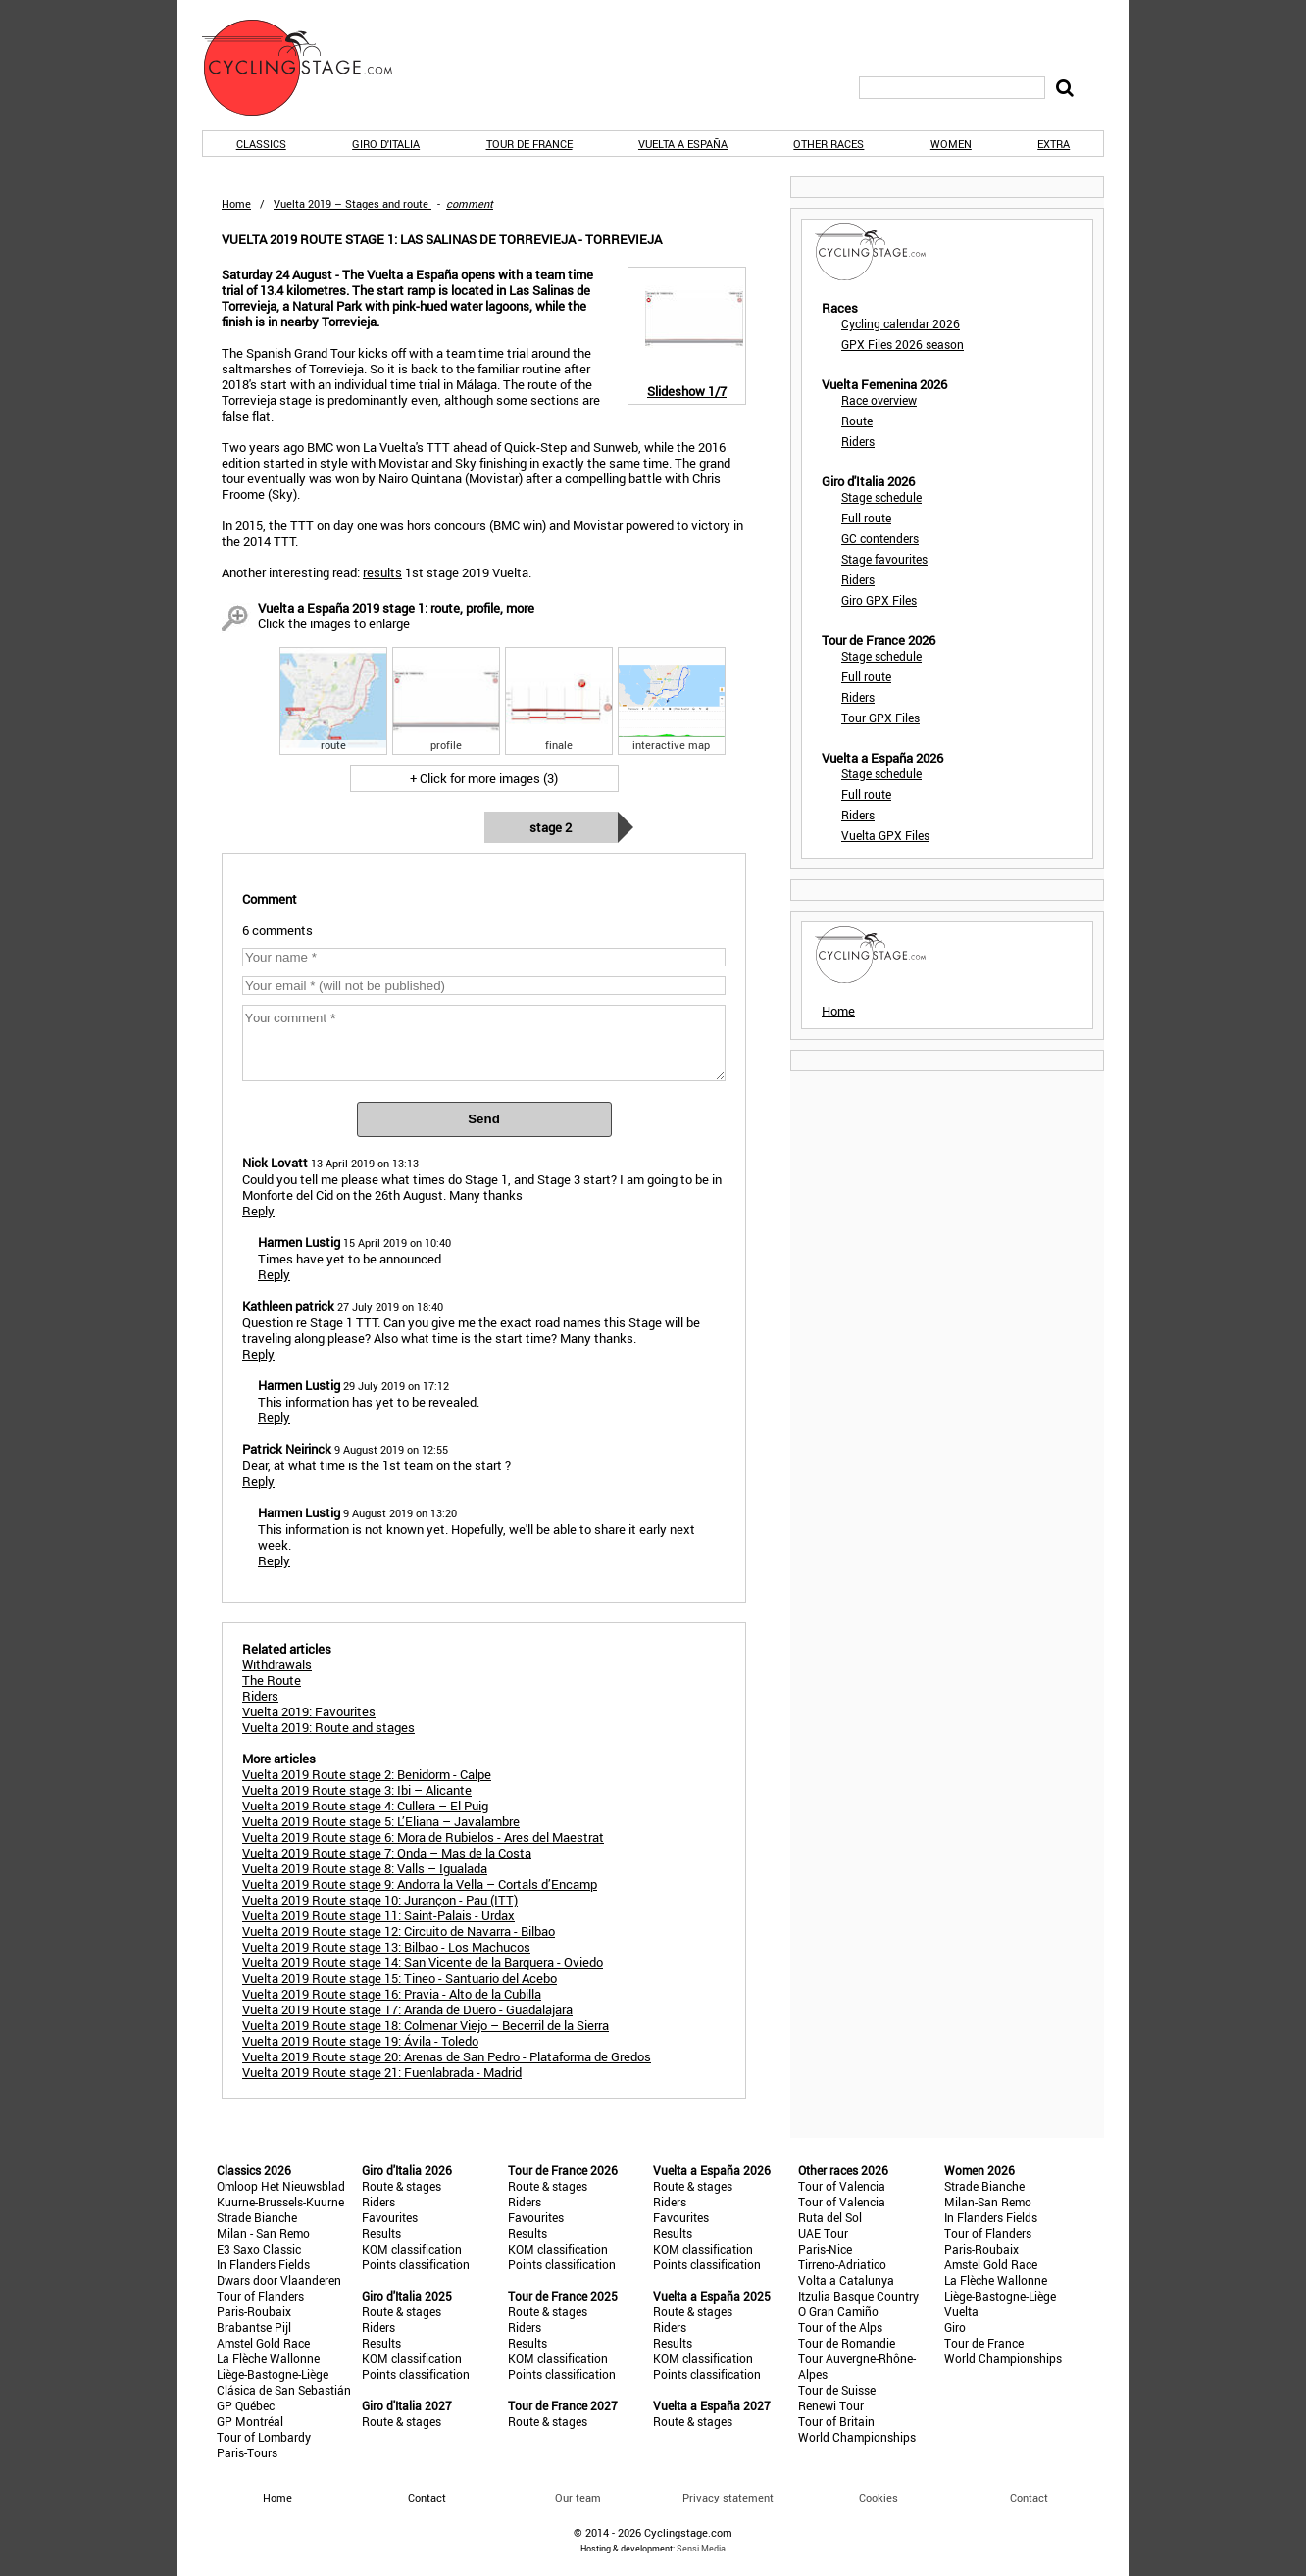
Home (236, 203)
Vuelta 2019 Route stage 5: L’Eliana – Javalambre (381, 1821)
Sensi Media (701, 2548)
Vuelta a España (683, 143)
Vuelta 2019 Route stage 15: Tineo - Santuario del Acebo (399, 1978)
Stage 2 (550, 827)
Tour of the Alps (840, 2327)
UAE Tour (823, 2233)
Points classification (416, 2264)
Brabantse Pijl (254, 2327)
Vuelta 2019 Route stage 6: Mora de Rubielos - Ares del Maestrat (423, 1837)
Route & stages (401, 2186)
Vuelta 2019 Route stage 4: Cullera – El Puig (365, 1805)
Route (857, 420)
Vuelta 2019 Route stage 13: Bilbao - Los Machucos (386, 1947)
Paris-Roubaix (254, 2311)
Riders (858, 441)
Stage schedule (881, 497)
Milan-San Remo (987, 2201)
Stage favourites (884, 559)
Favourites (390, 2217)
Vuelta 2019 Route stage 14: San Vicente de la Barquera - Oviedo (422, 1962)
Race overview (879, 400)
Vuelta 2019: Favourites (309, 1711)
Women (951, 143)
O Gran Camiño (838, 2311)
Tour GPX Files (880, 717)
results (382, 572)
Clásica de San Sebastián (284, 2390)
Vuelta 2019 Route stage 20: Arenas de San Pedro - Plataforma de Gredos (446, 2056)
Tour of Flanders (260, 2296)
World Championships (857, 2437)
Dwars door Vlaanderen (279, 2280)
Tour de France (529, 143)
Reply (258, 1210)
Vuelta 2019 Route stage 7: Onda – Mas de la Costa (386, 1852)
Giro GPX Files (879, 600)
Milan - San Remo (263, 2233)
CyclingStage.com (310, 68)
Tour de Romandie (846, 2343)
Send (484, 1119)
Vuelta (961, 2311)
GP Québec (246, 2405)
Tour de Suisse (837, 2390)
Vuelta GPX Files (885, 835)
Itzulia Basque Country (858, 2296)
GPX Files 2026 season (902, 344)
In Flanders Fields (263, 2264)
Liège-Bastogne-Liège (272, 2374)
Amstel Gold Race (263, 2343)
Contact (1029, 2497)
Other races (828, 143)
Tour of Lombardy (264, 2437)
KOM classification (412, 2248)
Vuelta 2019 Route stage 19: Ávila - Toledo (360, 2041)
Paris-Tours (247, 2452)
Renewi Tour (831, 2405)
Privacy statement (728, 2497)
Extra (1053, 143)
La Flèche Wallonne (268, 2358)
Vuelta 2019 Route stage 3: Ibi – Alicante (357, 1790)
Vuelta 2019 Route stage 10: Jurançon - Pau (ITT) (380, 1899)
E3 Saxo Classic (259, 2248)
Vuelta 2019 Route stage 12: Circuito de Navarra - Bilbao (398, 1931)
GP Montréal (250, 2421)
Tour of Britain (836, 2421)
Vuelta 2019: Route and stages (328, 1727)
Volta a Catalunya (846, 2280)
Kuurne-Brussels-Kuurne (280, 2201)
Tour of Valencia (841, 2186)
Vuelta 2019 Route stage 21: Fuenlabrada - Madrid (382, 2072)
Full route (866, 517)
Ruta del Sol (830, 2217)
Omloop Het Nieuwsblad (281, 2186)
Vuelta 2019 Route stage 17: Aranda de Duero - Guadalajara (407, 2009)
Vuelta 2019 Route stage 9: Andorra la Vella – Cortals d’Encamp (419, 1884)
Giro (955, 2327)
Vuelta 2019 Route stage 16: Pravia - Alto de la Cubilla (391, 1994)
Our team (578, 2497)
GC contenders (880, 538)
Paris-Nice (825, 2248)
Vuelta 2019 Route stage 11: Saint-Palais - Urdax (378, 1915)
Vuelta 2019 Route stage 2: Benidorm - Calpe (366, 1774)
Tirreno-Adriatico (842, 2264)
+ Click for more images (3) (484, 778)
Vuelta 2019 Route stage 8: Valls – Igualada (364, 1868)
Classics (261, 143)
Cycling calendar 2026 (900, 323)
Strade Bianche (257, 2217)
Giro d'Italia (386, 143)
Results (381, 2233)
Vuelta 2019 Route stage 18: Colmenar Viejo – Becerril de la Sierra (425, 2025)
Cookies (878, 2497)
